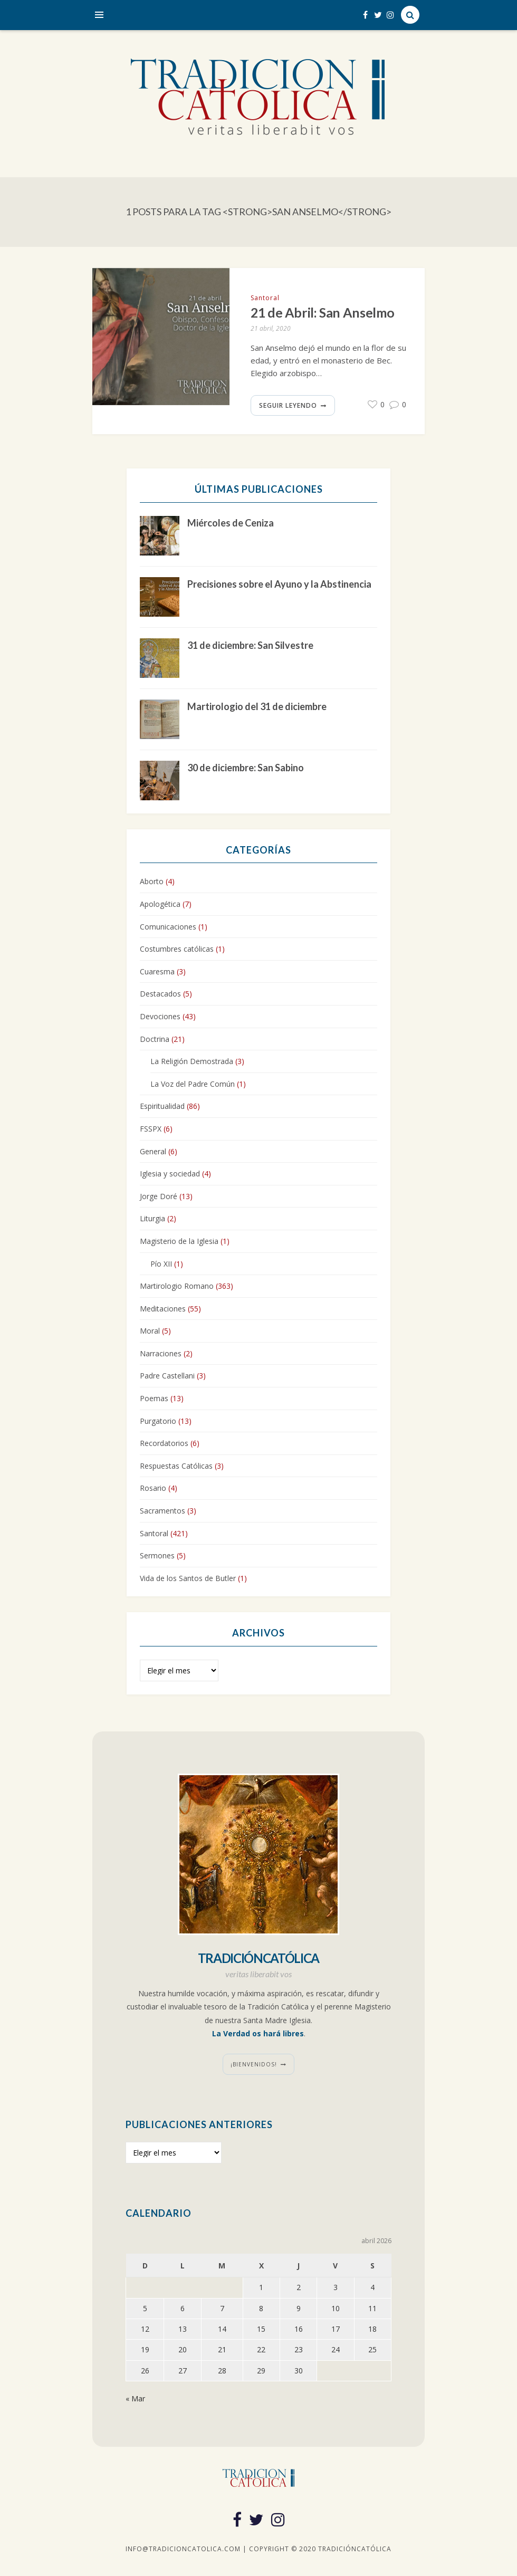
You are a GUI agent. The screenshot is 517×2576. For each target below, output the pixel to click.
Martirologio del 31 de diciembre (257, 706)
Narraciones (160, 1353)
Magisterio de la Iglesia (179, 1241)
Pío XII (161, 1264)
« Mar (135, 2398)
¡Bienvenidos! (254, 2064)
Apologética (160, 904)
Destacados (160, 994)
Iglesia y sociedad (170, 1174)
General (153, 1151)
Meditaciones (163, 1309)
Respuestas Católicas (176, 1466)
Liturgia (152, 1218)
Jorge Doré (158, 1196)
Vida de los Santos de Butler (188, 1578)
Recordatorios (164, 1443)
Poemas (154, 1398)
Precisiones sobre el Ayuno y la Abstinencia (279, 584)
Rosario (153, 1488)
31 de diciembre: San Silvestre (250, 645)
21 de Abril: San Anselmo (323, 312)
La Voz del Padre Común (192, 1084)
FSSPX (150, 1129)
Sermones (157, 1555)
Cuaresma (157, 971)
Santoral (265, 297)
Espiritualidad (162, 1107)
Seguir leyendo (288, 405)
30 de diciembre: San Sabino (245, 767)
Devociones (160, 1016)
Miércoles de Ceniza (230, 523)
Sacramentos (162, 1511)
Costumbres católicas (177, 949)
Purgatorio (158, 1421)
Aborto (152, 882)
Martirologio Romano (177, 1286)
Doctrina (154, 1039)
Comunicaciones (168, 927)
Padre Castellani (167, 1376)
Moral (150, 1331)
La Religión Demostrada (191, 1061)
